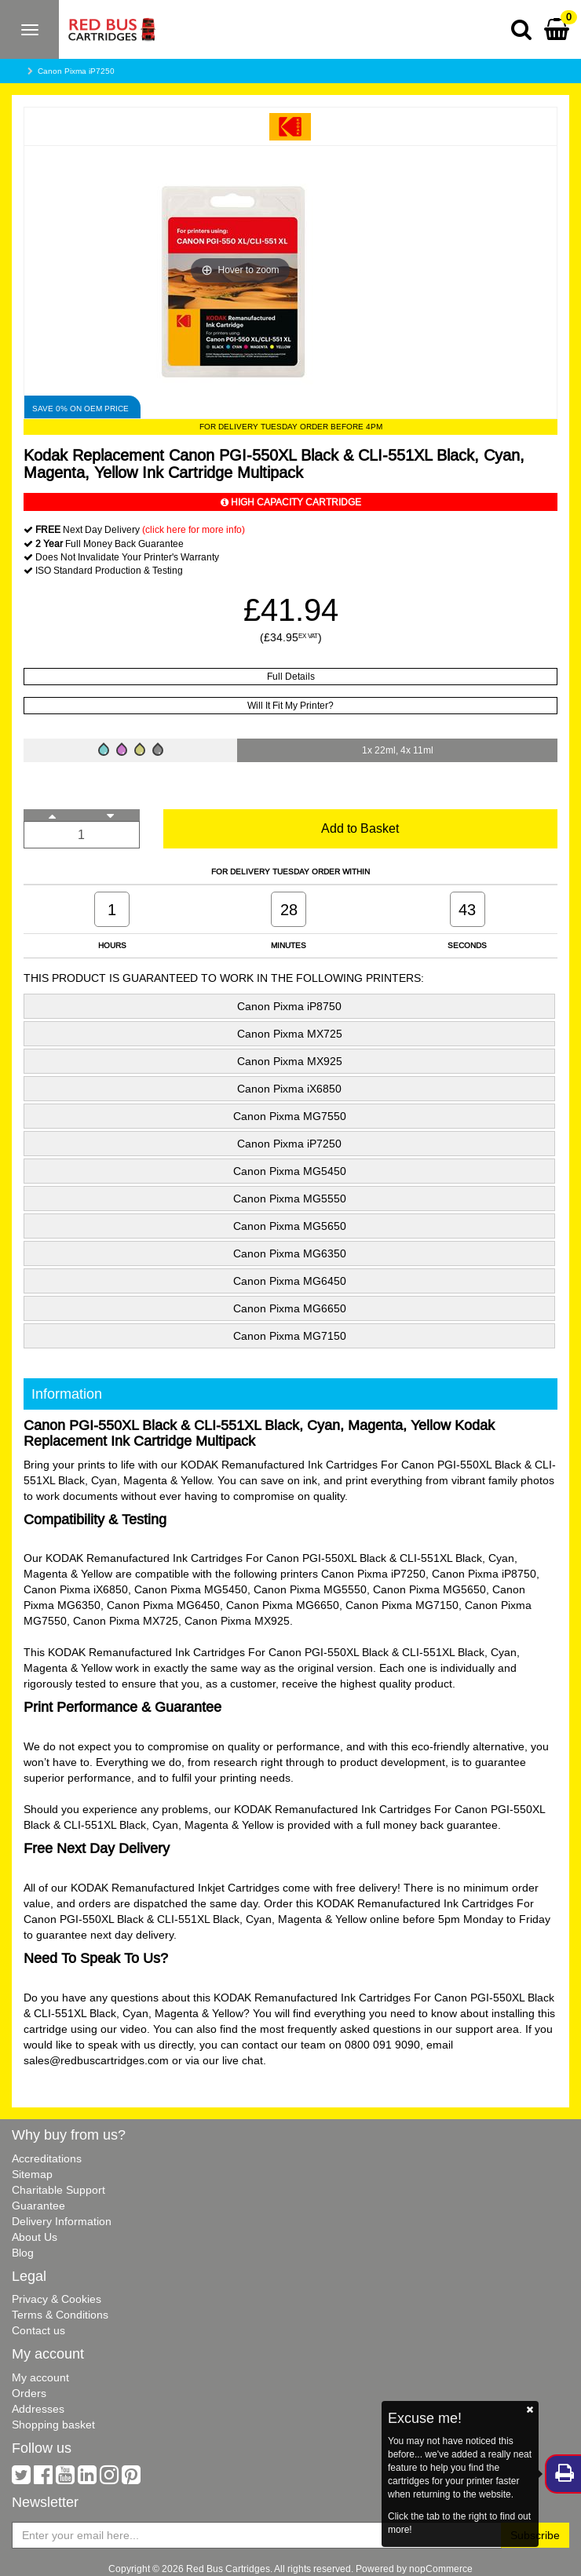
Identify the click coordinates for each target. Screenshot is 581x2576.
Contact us (38, 2330)
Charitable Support (58, 2190)
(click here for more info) (193, 529)
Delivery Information (61, 2221)
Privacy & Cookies (56, 2299)
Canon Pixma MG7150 (289, 1336)
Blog (23, 2252)
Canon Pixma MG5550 (289, 1198)
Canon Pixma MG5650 (289, 1226)
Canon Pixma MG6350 (289, 1253)
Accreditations (47, 2158)
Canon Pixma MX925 (289, 1061)
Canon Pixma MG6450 (289, 1281)
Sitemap (32, 2174)
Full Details (291, 676)
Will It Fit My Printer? (290, 705)
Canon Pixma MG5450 (289, 1171)
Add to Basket (360, 828)
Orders (29, 2393)
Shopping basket (53, 2424)
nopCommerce (441, 2568)
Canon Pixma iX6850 (289, 1088)
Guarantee (38, 2205)
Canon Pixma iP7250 (76, 71)
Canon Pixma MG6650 (289, 1308)
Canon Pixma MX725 (289, 1033)
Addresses (38, 2409)
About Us (34, 2237)
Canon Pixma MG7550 (289, 1116)
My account (40, 2377)
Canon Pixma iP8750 (289, 1006)
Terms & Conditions (60, 2314)
